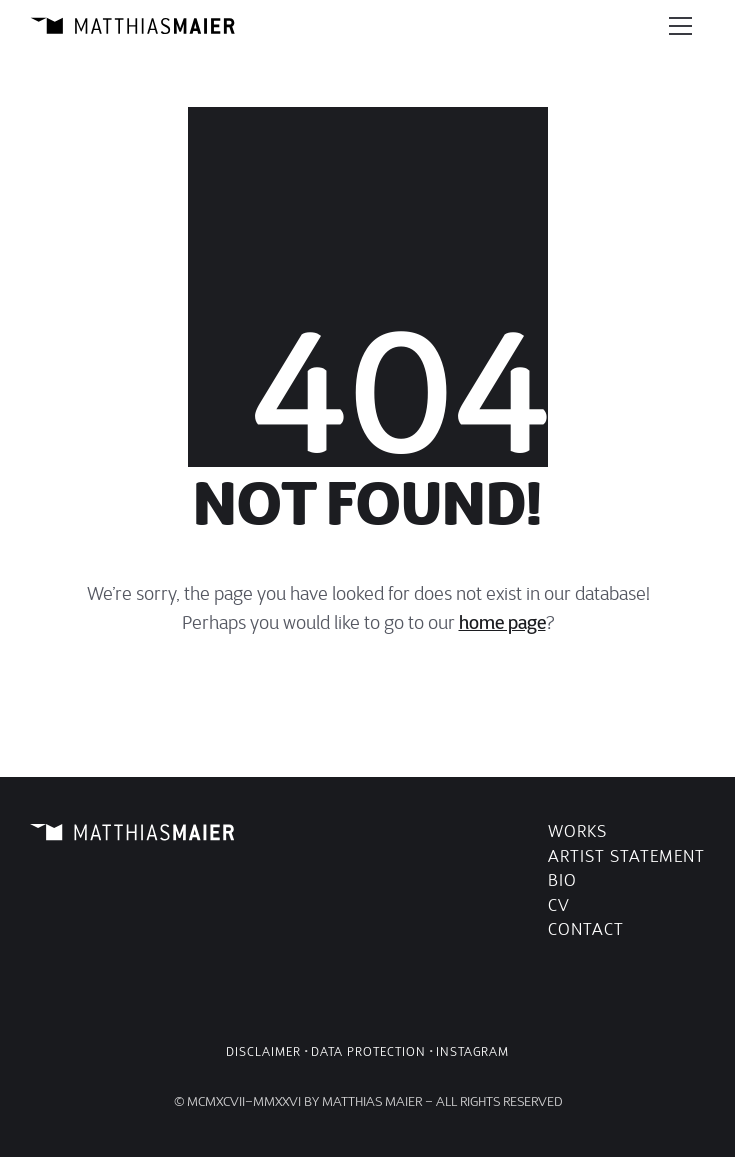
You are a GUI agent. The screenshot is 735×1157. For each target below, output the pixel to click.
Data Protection (368, 1051)
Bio (562, 880)
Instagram (472, 1051)
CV (559, 905)
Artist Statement (626, 856)
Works (577, 831)
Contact (586, 929)
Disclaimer (263, 1051)
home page (502, 623)
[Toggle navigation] (680, 26)
